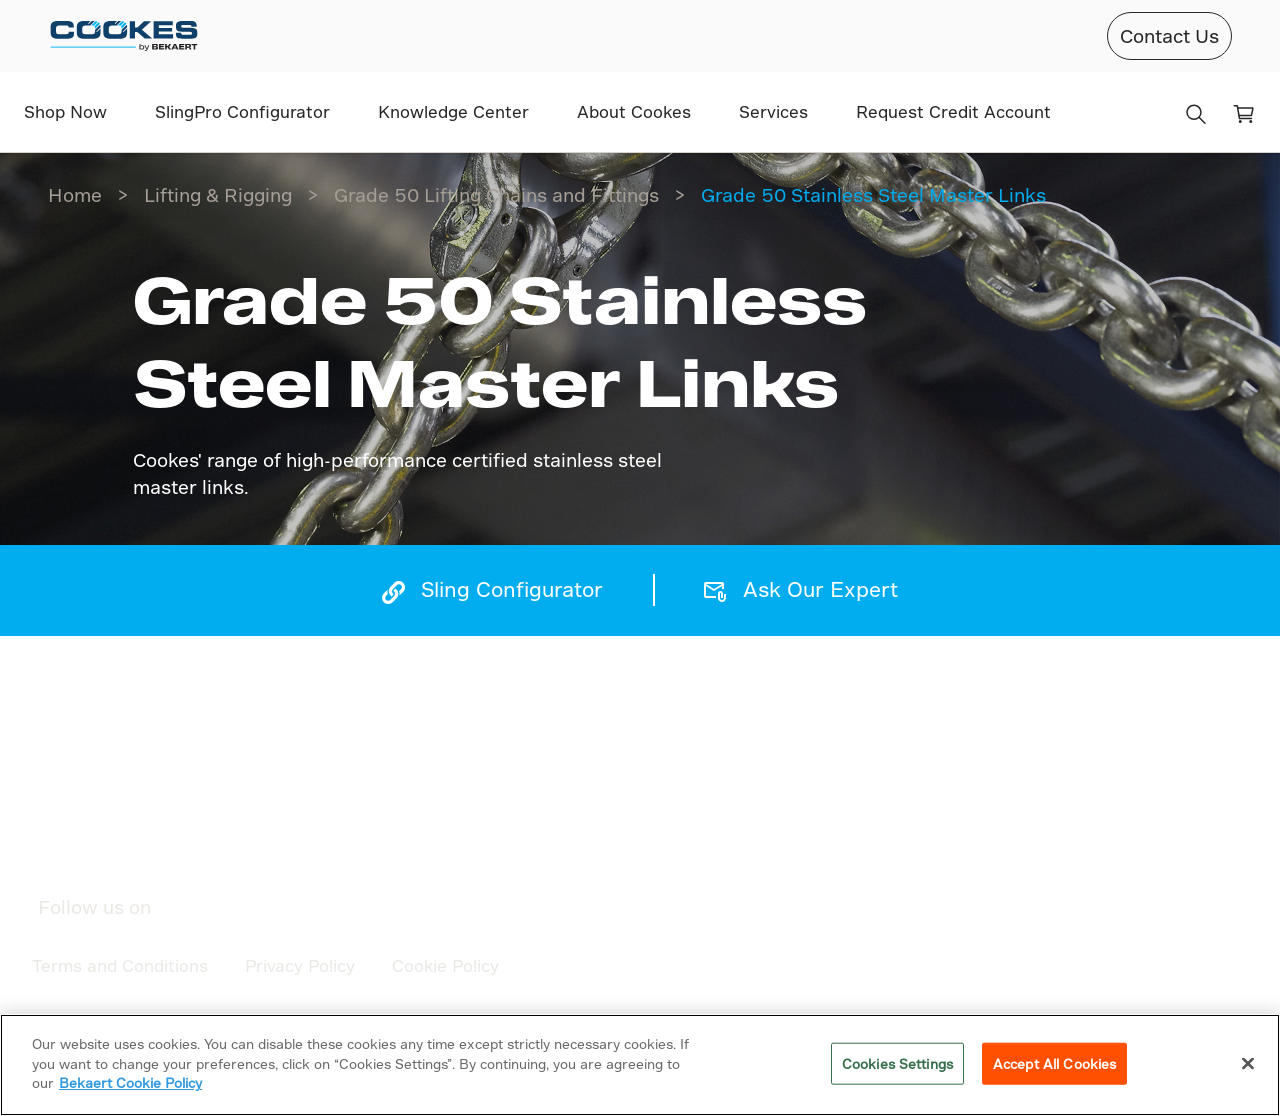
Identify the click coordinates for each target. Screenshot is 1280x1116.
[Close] (1248, 1064)
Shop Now (65, 111)
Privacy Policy (300, 965)
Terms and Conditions (120, 965)
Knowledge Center (453, 111)
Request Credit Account (953, 111)
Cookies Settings (897, 1063)
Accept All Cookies (1054, 1063)
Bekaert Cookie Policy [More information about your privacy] (130, 1082)
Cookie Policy (445, 965)
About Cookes (634, 111)
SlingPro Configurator (242, 111)
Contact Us (1169, 35)
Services (773, 111)
